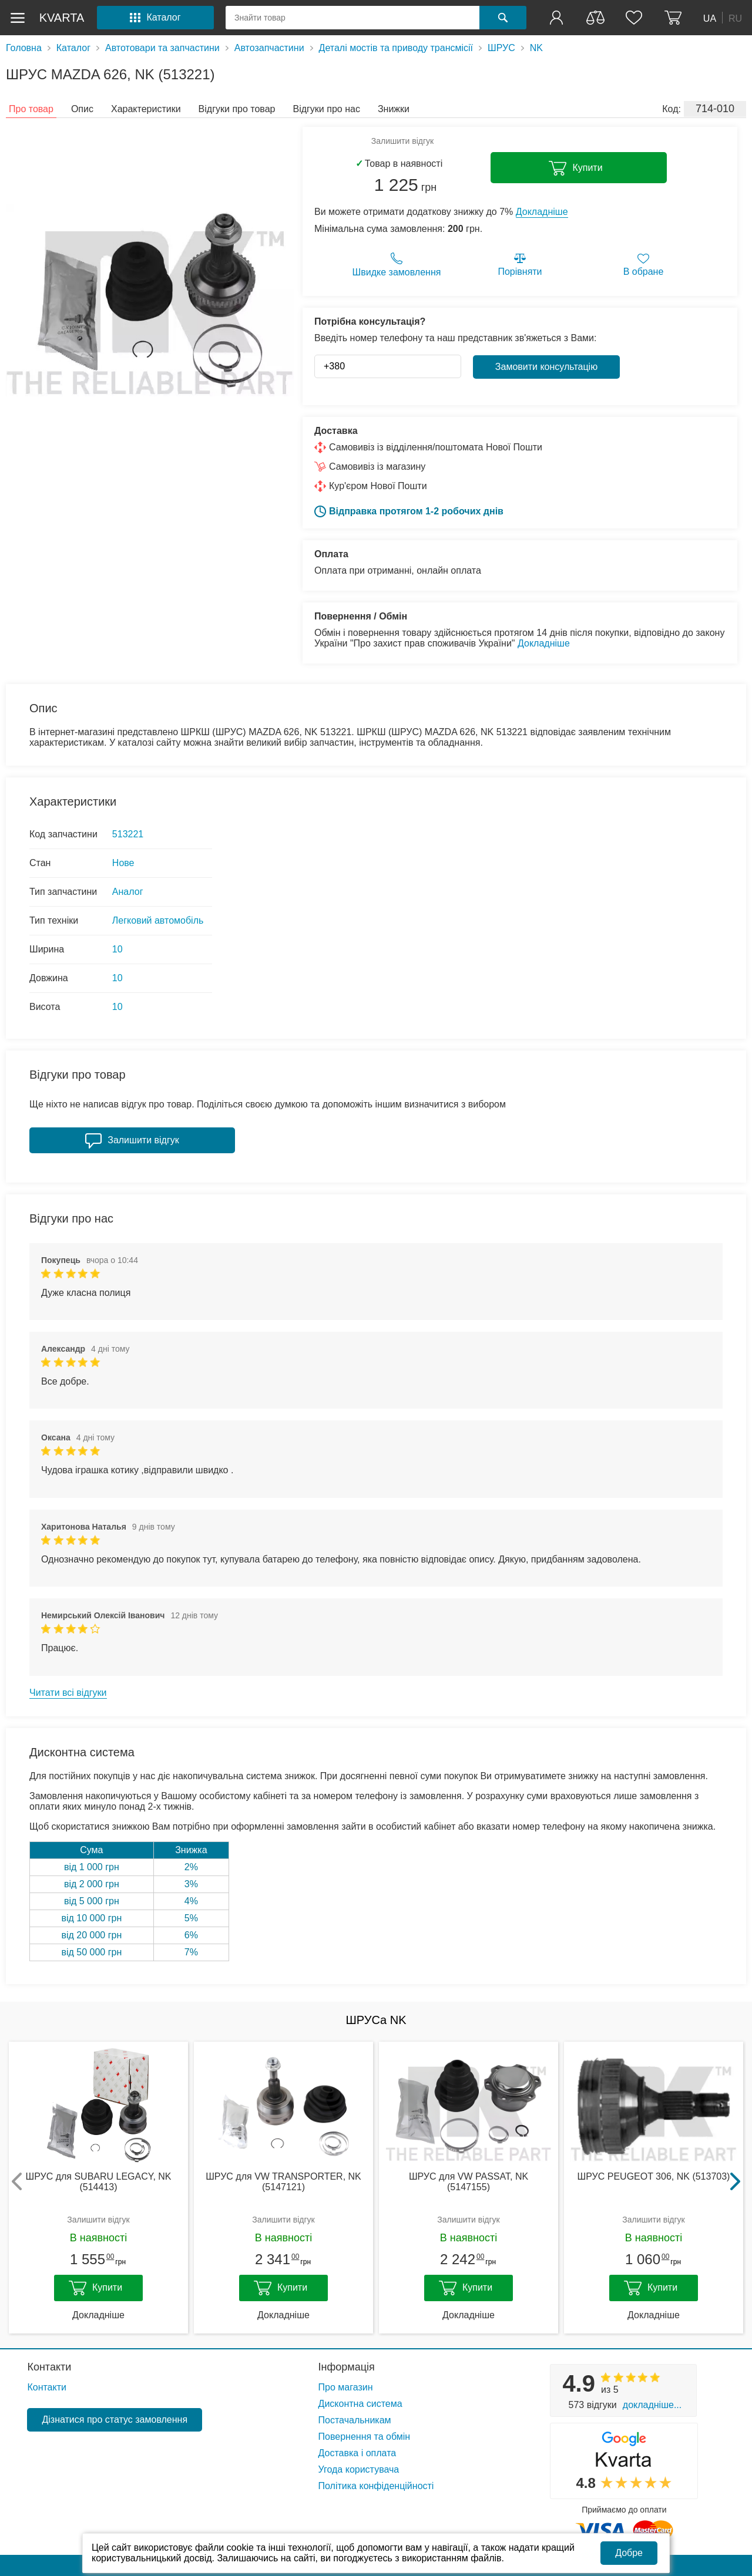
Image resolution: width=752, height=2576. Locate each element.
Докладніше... (652, 2405)
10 (117, 949)
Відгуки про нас (326, 109)
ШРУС (501, 48)
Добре (629, 2553)
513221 (127, 834)
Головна (24, 48)
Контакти (49, 2367)
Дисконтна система (360, 2404)
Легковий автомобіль (158, 920)
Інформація (346, 2367)
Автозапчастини (269, 48)
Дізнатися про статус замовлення (114, 2420)
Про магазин (345, 2387)
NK (536, 48)
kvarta (62, 17)
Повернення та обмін (364, 2437)
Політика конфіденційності (376, 2486)
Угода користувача (359, 2469)
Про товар (31, 109)
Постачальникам (354, 2420)
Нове (123, 863)
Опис (82, 109)
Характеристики (146, 109)
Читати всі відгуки (68, 1693)
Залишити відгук (402, 141)
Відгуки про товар (237, 109)
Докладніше (542, 212)
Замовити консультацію (546, 367)
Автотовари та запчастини (162, 48)
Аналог (127, 892)
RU (735, 18)
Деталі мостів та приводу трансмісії (396, 48)
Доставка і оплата (357, 2453)
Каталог (73, 48)
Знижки (393, 109)
